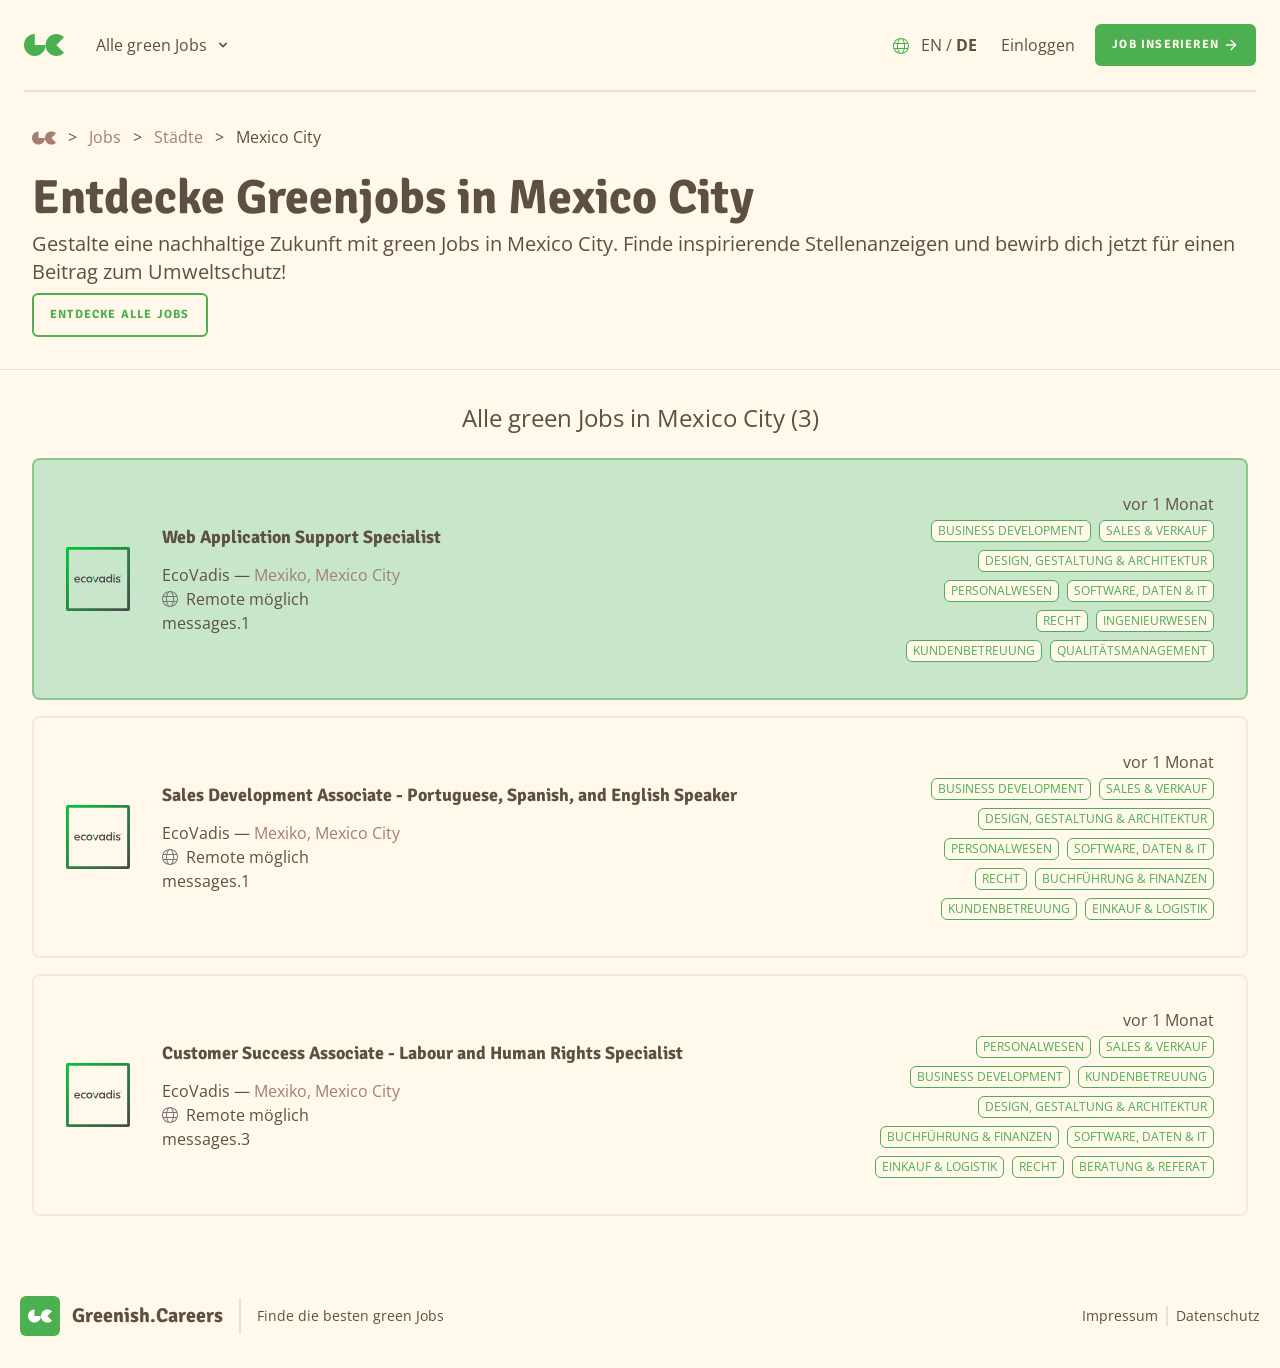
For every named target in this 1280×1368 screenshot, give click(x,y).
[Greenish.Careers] (44, 45)
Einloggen (1038, 45)
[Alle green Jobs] (163, 45)
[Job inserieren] (1175, 45)
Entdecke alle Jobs (120, 314)
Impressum (1120, 1315)
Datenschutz (1218, 1315)
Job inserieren (1175, 45)
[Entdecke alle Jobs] (120, 315)
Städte (178, 137)
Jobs (105, 137)
